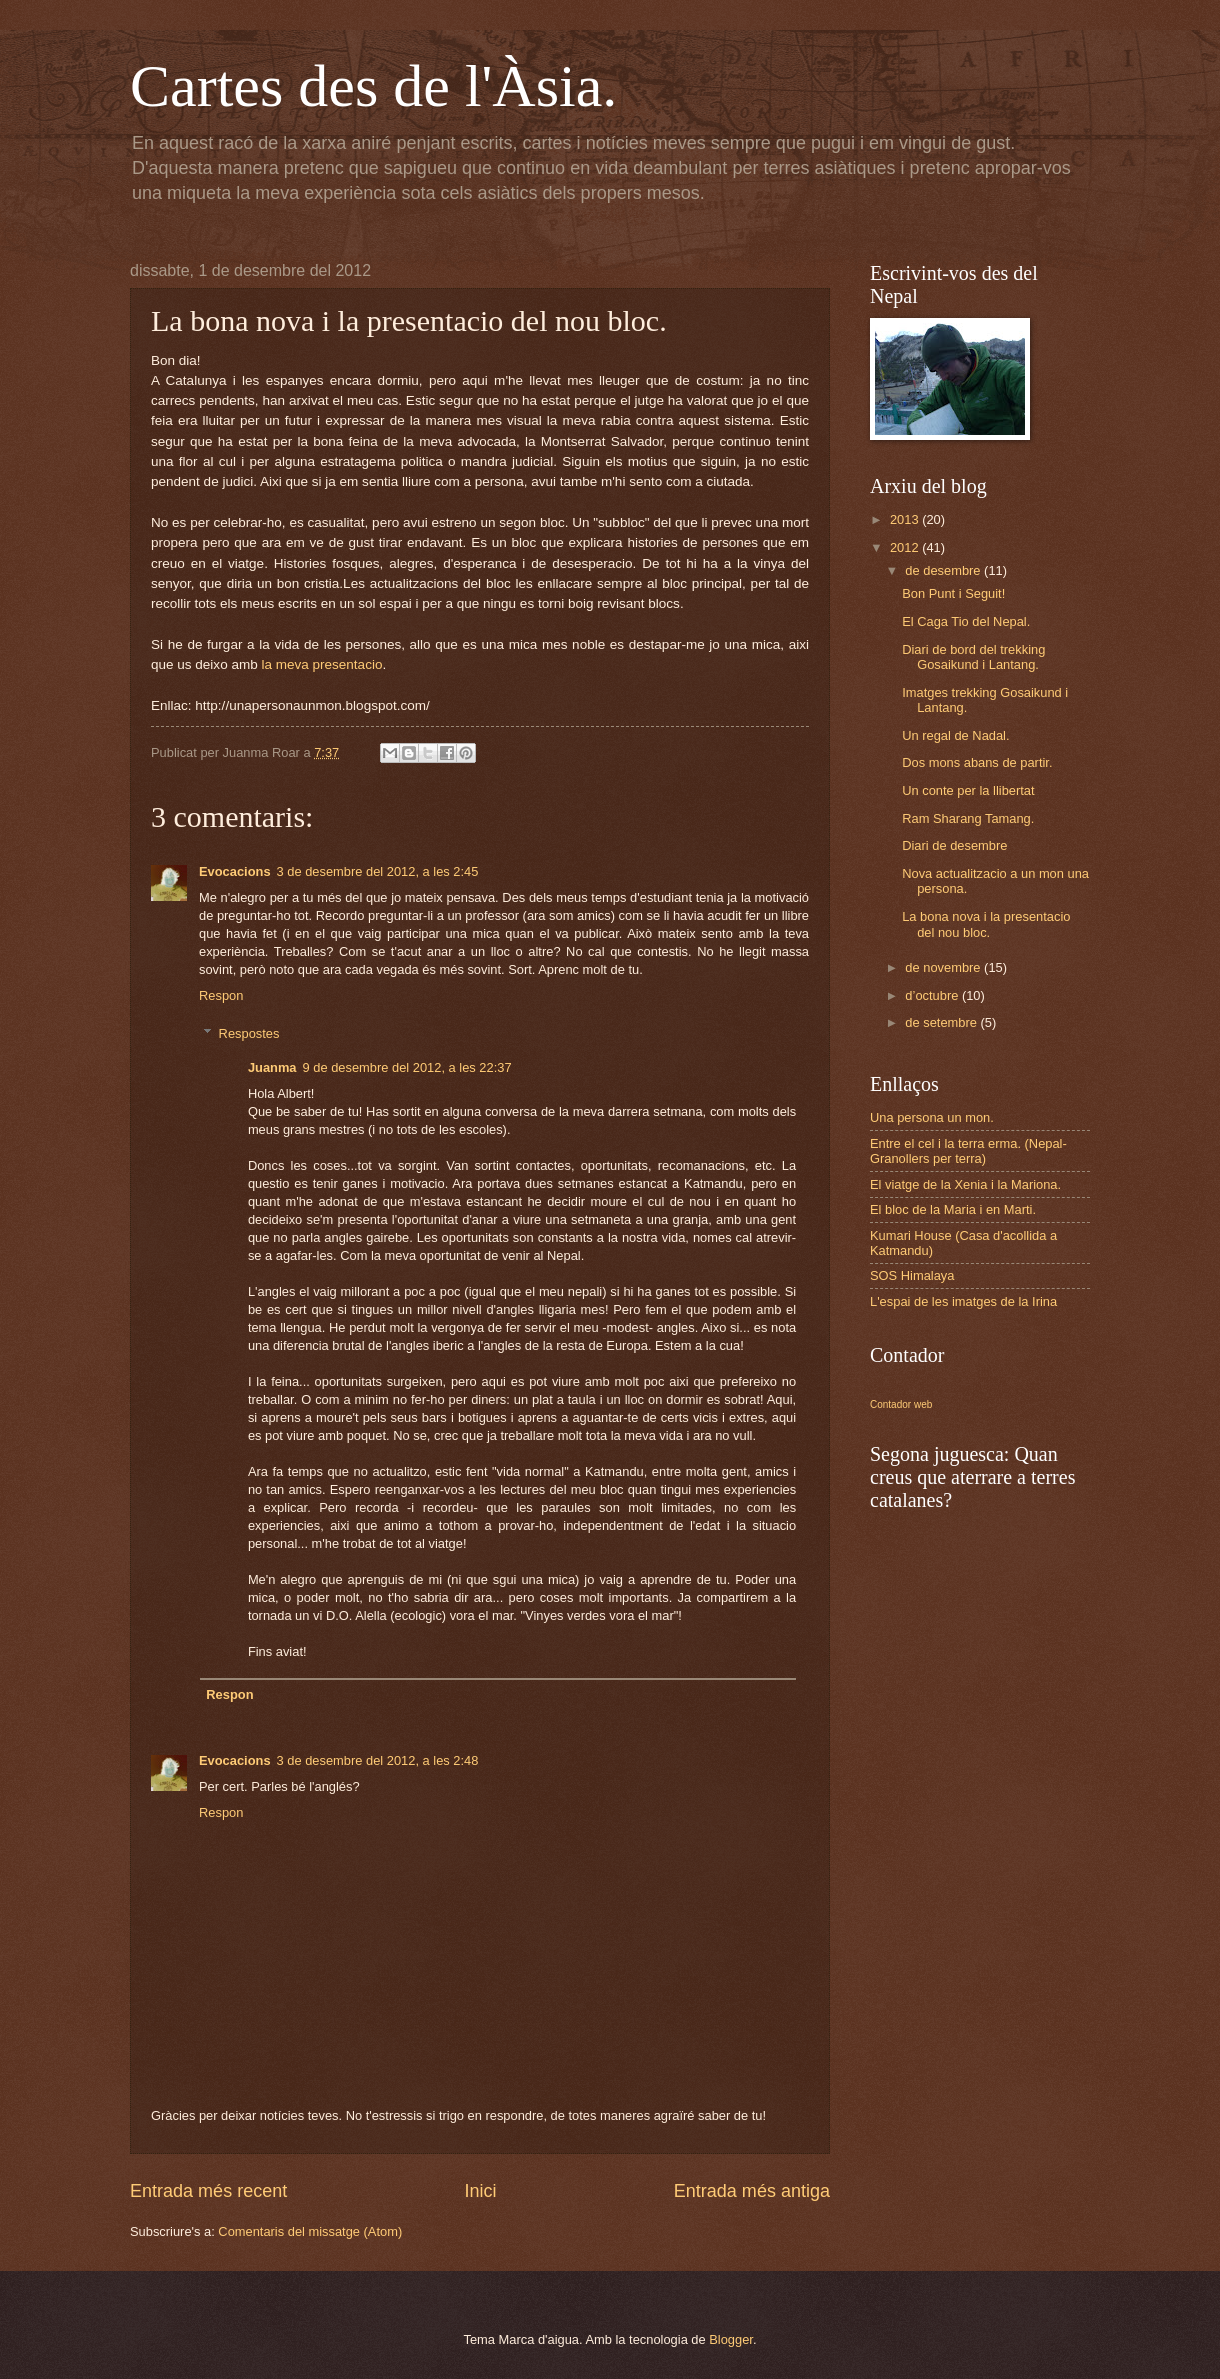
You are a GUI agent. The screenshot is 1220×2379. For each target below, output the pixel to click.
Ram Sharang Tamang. (968, 818)
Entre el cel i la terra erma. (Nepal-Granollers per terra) (968, 1151)
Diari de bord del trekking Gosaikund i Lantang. (973, 657)
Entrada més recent (208, 2191)
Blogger (731, 2339)
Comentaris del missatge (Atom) (310, 2231)
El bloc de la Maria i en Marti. (953, 1209)
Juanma (272, 1067)
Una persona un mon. (932, 1117)
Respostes (249, 1033)
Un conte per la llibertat (968, 790)
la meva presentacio (321, 664)
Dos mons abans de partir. (977, 762)
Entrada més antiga (752, 2191)
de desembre (944, 570)
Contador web (901, 1404)
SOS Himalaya (912, 1275)
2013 (906, 519)
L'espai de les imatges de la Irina (963, 1301)
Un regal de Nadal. (955, 735)
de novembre (944, 967)
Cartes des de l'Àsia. (373, 86)
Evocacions (235, 871)
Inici (480, 2191)
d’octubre (933, 995)
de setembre (942, 1022)
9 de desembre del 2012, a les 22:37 (407, 1067)
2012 (906, 547)
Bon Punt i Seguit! (953, 593)
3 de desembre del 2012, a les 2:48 (378, 1760)
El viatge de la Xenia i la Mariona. (965, 1184)
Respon (221, 995)
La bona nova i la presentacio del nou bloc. (986, 924)
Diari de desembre (954, 845)
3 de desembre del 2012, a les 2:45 (378, 871)
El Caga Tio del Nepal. (966, 621)
